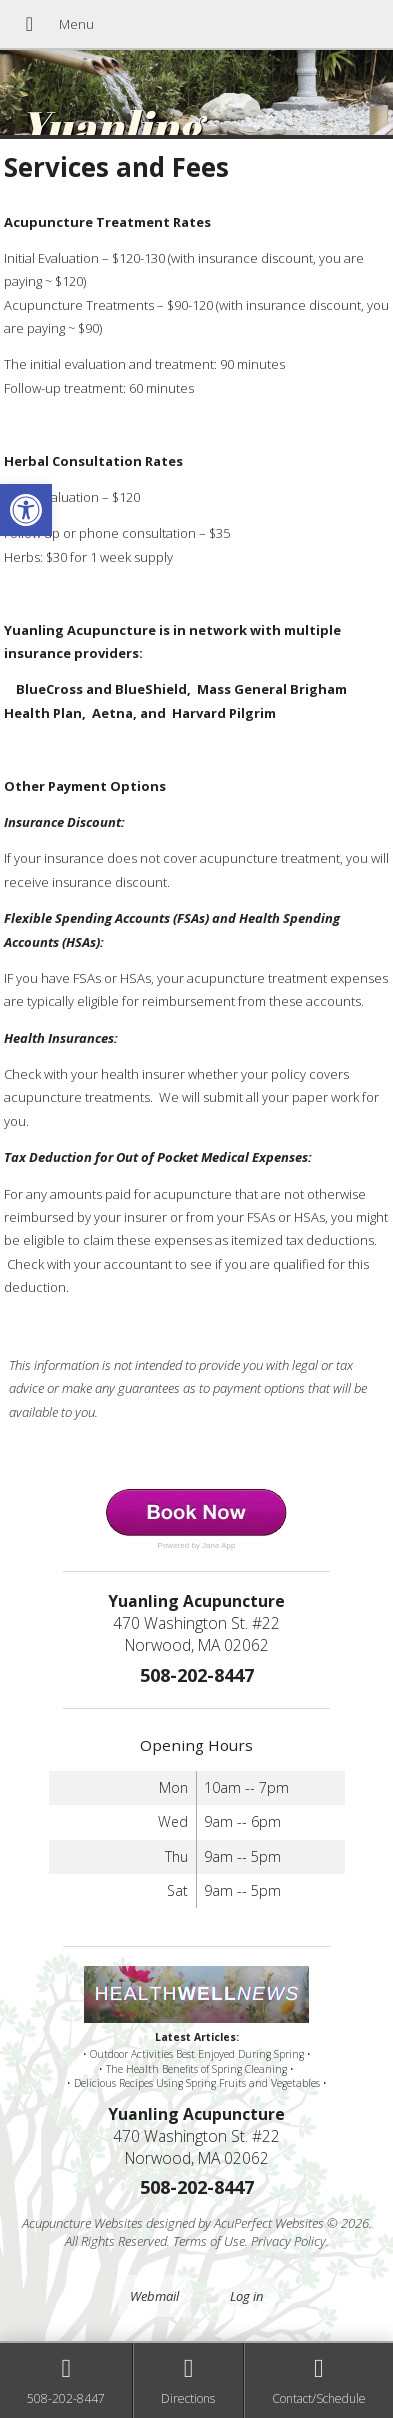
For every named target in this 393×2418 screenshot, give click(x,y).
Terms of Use (209, 2241)
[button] (26, 510)
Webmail (154, 2296)
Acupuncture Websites (82, 2223)
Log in (246, 2296)
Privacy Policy (288, 2241)
